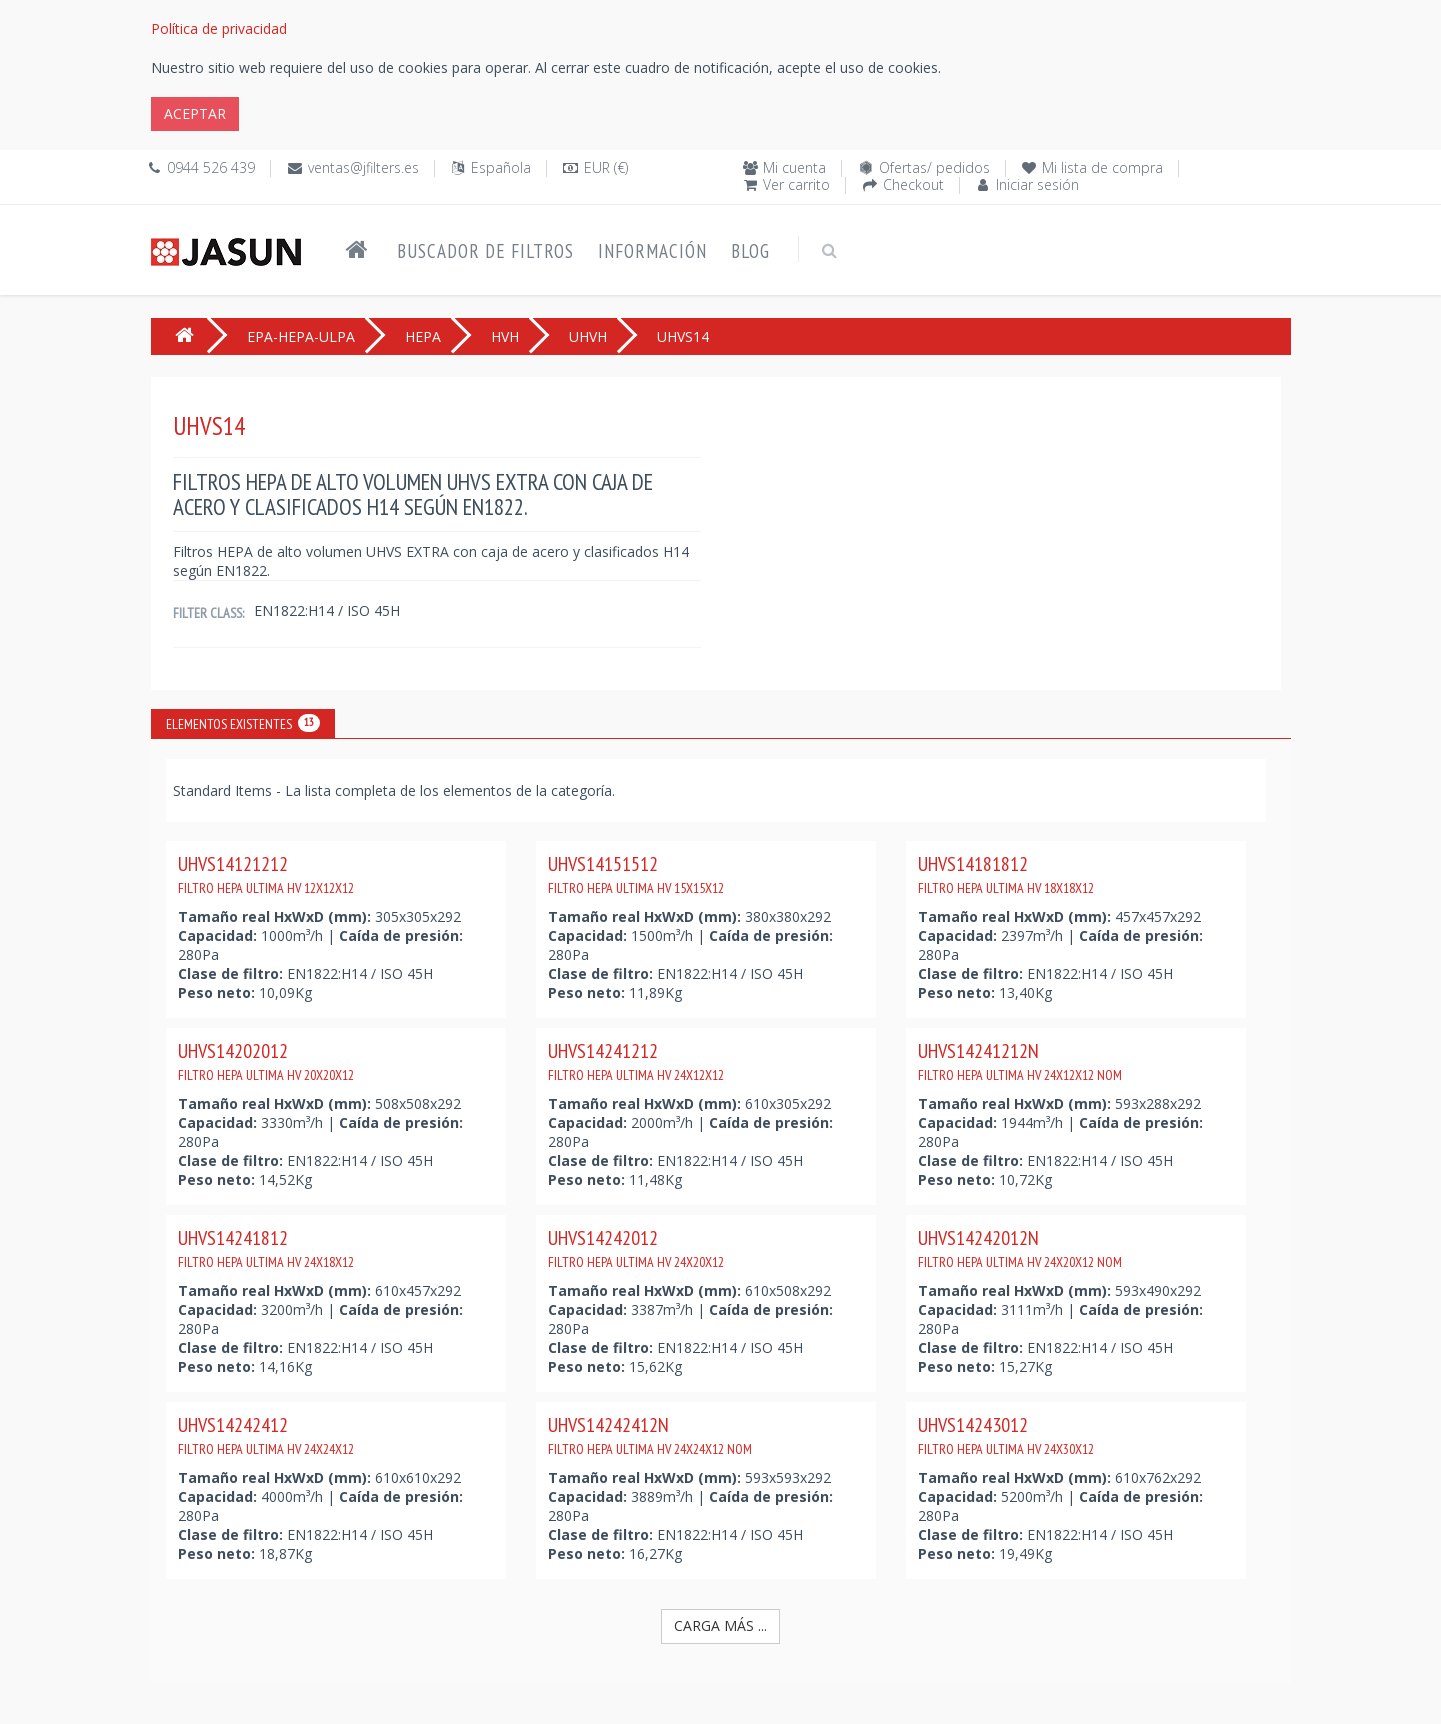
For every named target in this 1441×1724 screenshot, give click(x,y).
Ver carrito (796, 184)
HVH (505, 336)
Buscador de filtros (485, 251)
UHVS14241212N (1020, 1061)
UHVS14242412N (650, 1435)
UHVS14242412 (266, 1435)
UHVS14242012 (636, 1248)
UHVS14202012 (266, 1061)
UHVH (588, 336)
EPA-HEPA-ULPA (301, 336)
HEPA (423, 336)
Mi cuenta (794, 167)
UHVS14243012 (1006, 1435)
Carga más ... (720, 1625)
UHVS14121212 (266, 874)
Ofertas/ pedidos (934, 167)
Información (652, 251)
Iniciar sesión (1037, 184)
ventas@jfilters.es (363, 167)
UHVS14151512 (636, 874)
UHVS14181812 (1006, 874)
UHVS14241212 (636, 1061)
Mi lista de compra (1102, 167)
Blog (750, 251)
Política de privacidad (219, 28)
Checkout (913, 184)
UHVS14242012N (1020, 1248)
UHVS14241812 (266, 1248)
